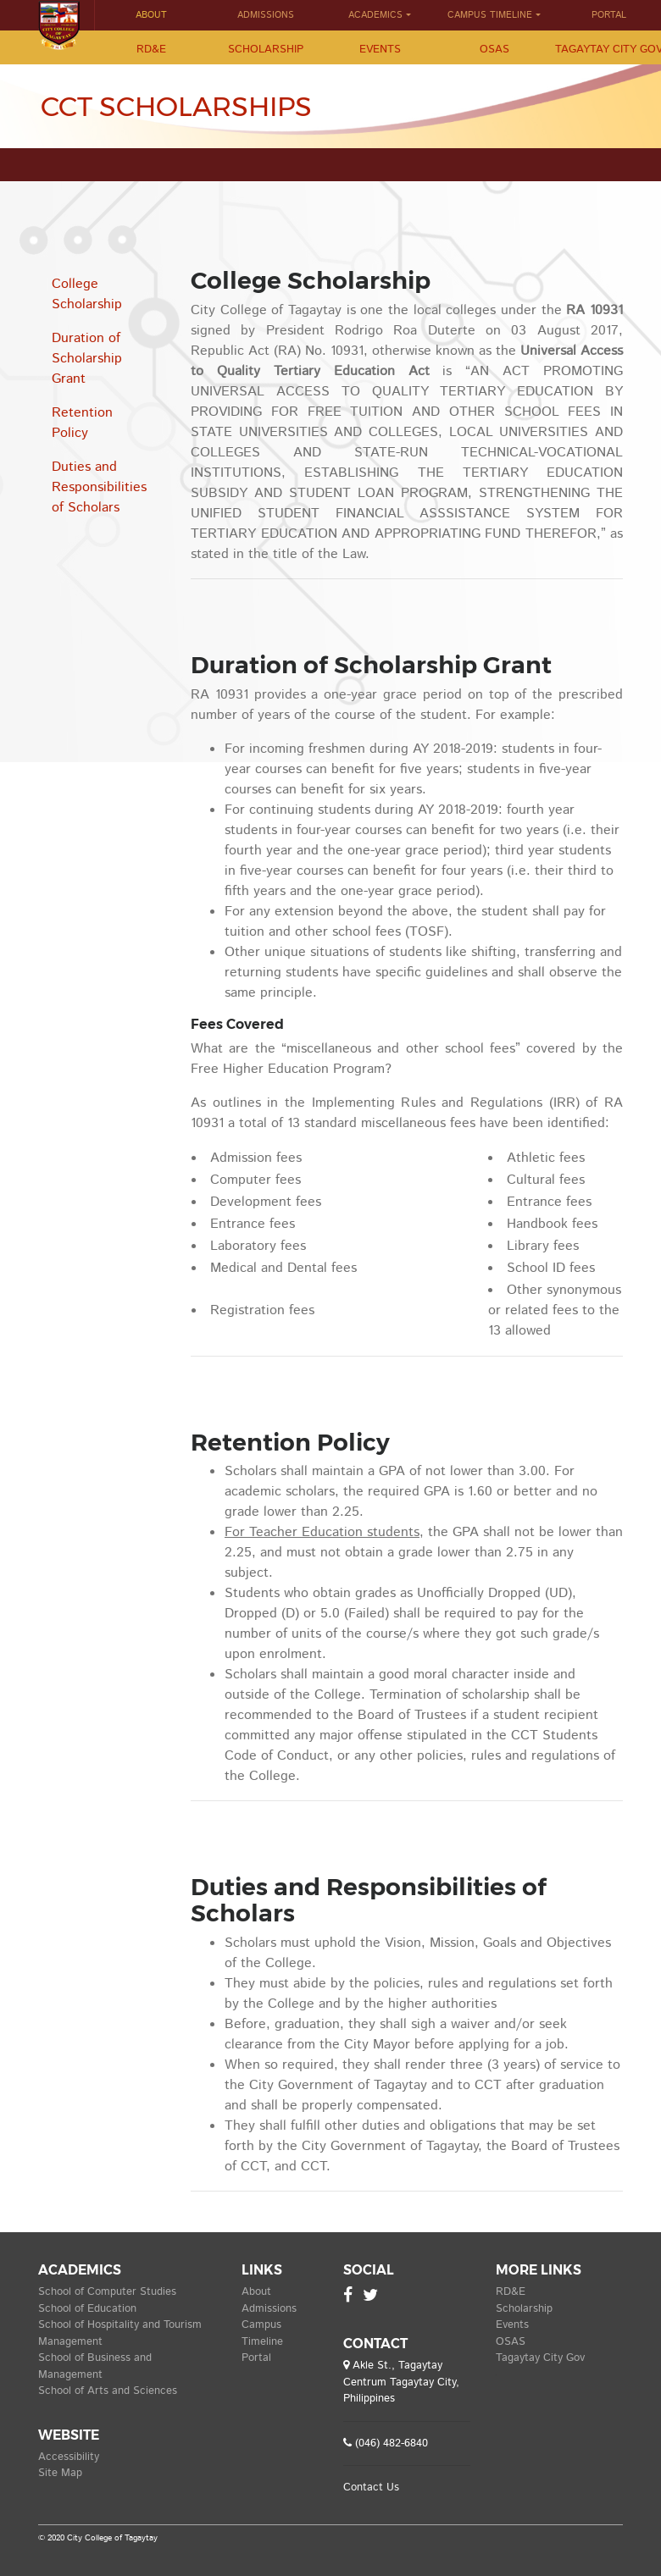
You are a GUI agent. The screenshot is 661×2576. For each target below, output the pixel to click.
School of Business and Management (95, 2366)
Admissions (265, 15)
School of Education (87, 2309)
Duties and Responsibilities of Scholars (99, 487)
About (151, 15)
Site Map (60, 2473)
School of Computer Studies (107, 2292)
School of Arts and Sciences (107, 2391)
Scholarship (265, 49)
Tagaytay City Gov (540, 2358)
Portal (256, 2358)
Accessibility (68, 2457)
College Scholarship (87, 294)
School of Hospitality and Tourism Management (120, 2333)
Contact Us (371, 2487)
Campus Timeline (489, 15)
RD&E (151, 49)
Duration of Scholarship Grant (87, 359)
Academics (375, 15)
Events (380, 49)
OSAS (494, 49)
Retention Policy (82, 423)
